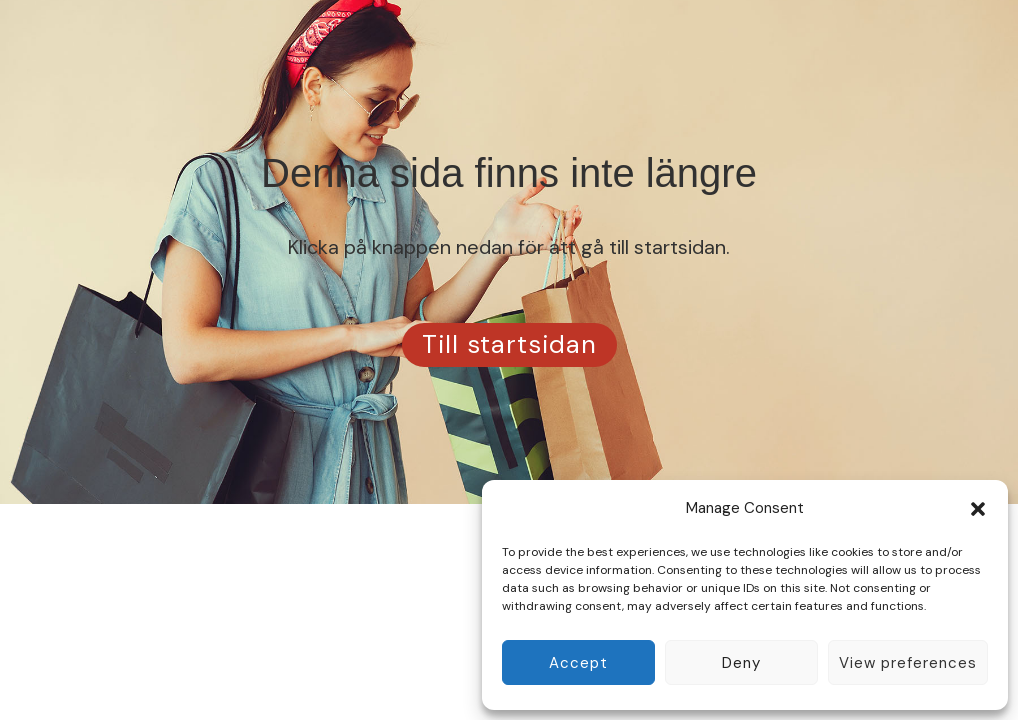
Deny (741, 663)
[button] (978, 509)
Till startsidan (509, 344)
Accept (578, 663)
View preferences (908, 663)
